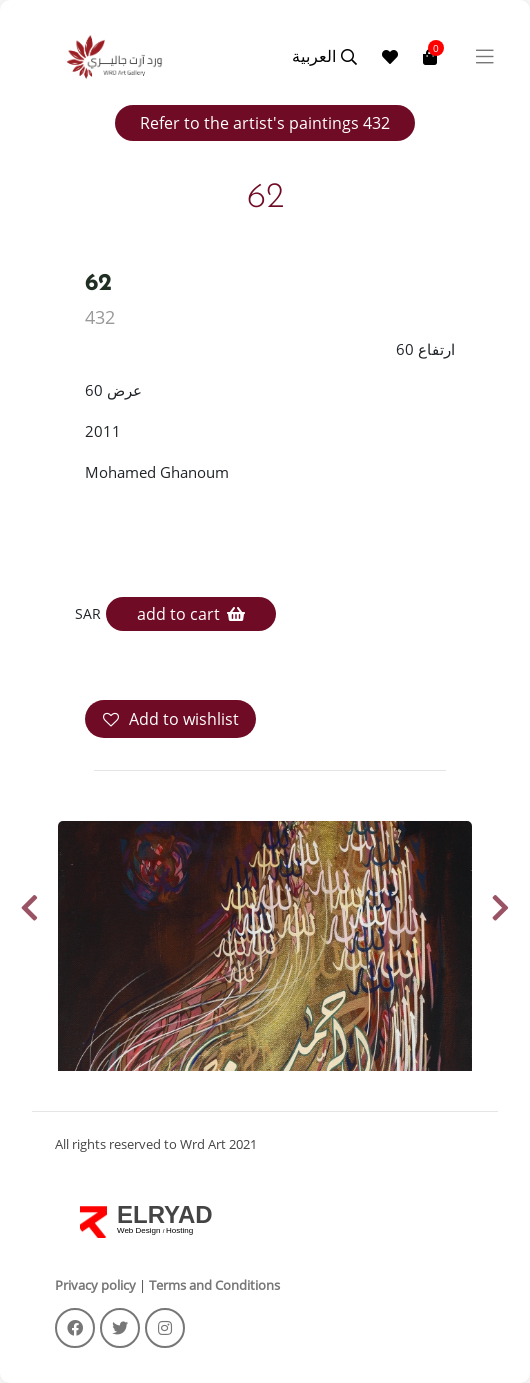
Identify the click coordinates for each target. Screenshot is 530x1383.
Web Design (140, 1230)
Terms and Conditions (214, 1285)
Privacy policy (95, 1285)
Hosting (179, 1230)
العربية (314, 56)
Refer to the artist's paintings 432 (265, 123)
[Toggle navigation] (485, 57)
